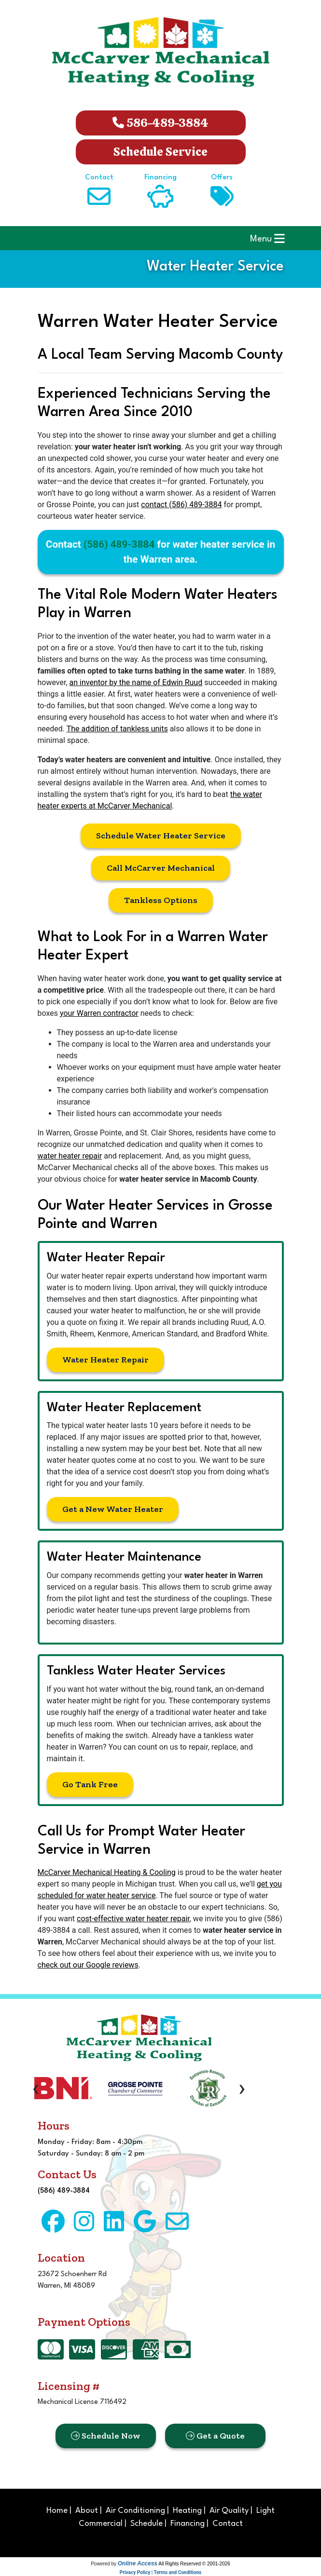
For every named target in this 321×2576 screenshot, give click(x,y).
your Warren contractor (99, 1013)
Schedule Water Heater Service (160, 835)
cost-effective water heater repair (133, 1918)
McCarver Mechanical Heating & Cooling (107, 1872)
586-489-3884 (160, 122)
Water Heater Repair (105, 1359)
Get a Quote (215, 2435)
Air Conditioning (135, 2511)
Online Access (137, 2563)
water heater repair (70, 1155)
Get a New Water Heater (112, 1509)
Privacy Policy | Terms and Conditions (160, 2572)
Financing (187, 2524)
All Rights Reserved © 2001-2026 (194, 2563)
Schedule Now (105, 2435)
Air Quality (229, 2511)
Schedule (146, 2524)
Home (57, 2511)
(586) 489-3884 (119, 544)
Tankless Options (160, 900)
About (86, 2511)
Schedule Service (160, 151)
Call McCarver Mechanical (161, 868)
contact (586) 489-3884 (181, 504)
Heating (187, 2511)
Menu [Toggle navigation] (267, 238)
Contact (227, 2524)
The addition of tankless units (117, 728)
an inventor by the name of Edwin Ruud (136, 682)
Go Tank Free (90, 1784)
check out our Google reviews (88, 1964)
